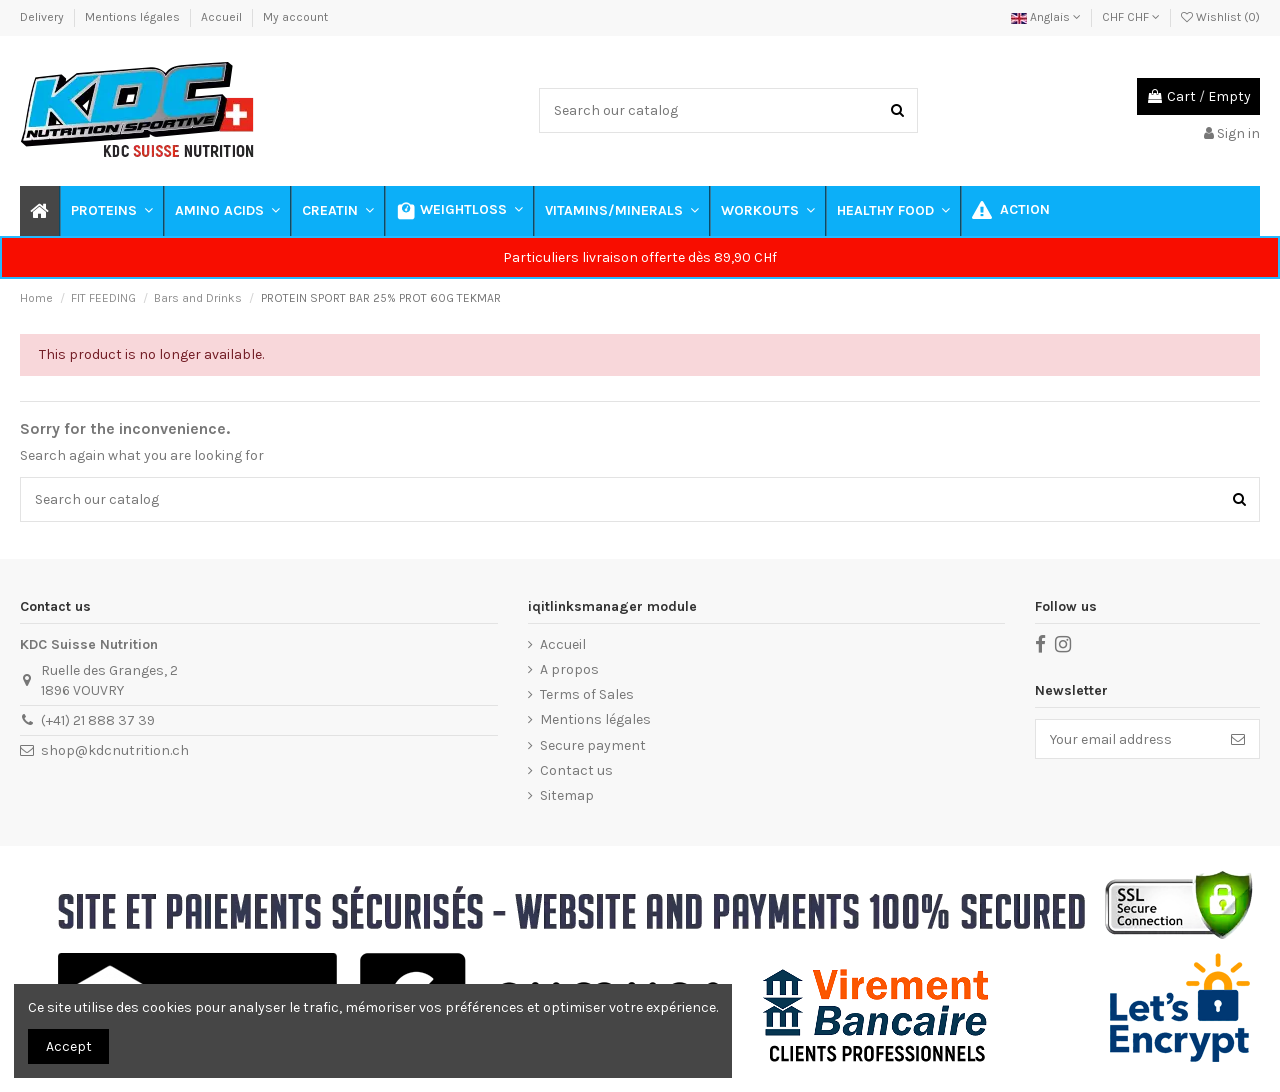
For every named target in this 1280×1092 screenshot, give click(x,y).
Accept (69, 1046)
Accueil (223, 17)
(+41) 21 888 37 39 (98, 720)
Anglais (1046, 17)
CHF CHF (1131, 17)
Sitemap (567, 795)
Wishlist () (1220, 17)
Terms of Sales (587, 694)
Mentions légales (134, 17)
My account (295, 17)
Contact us (576, 770)
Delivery (43, 17)
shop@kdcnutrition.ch (115, 750)
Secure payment (593, 745)
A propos (569, 669)
